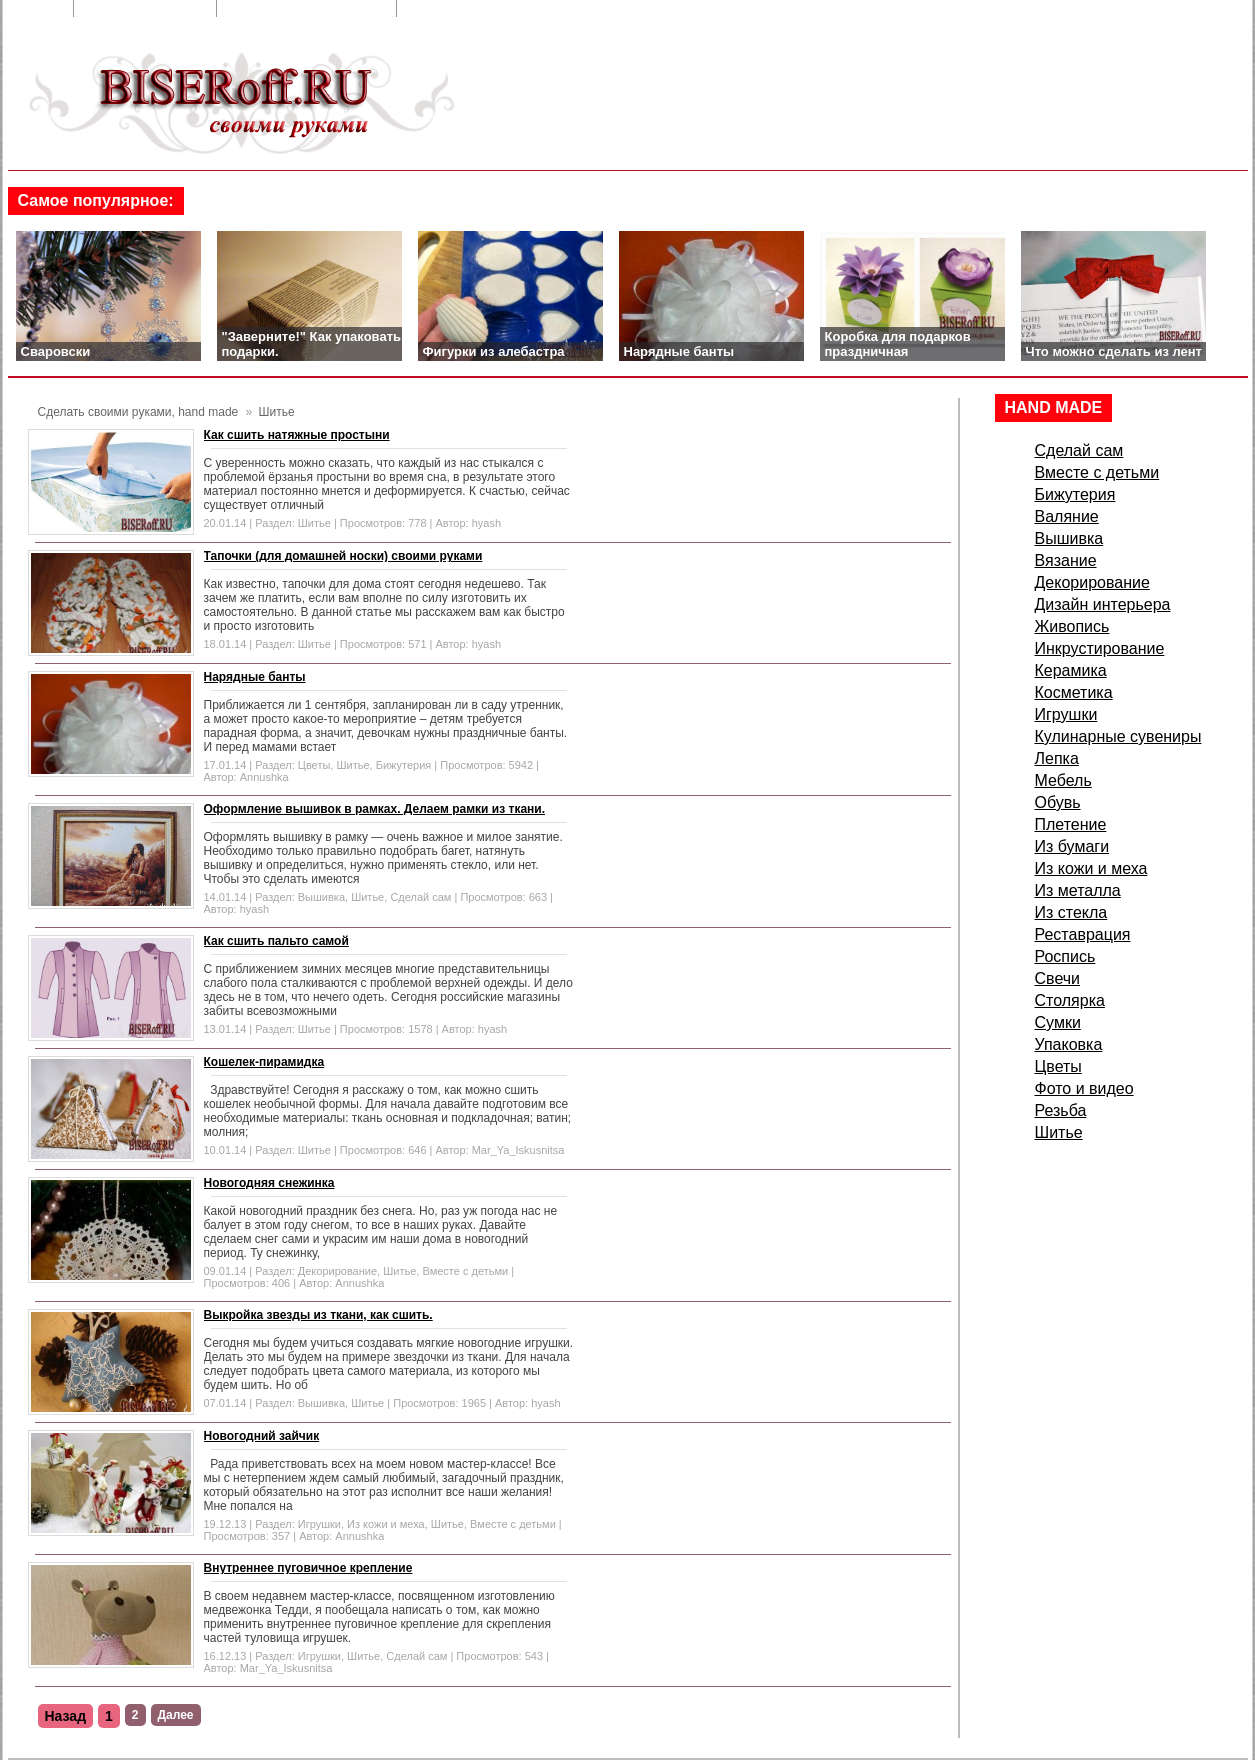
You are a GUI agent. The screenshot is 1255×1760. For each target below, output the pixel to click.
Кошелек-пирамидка (264, 1062)
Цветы (314, 765)
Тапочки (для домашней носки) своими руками (343, 556)
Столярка (1070, 1000)
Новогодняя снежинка (269, 1183)
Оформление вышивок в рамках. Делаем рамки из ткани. (375, 809)
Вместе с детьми (465, 1271)
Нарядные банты (255, 677)
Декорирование (337, 1271)
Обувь (1058, 802)
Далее (176, 1715)
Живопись (1072, 626)
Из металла (1078, 890)
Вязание (1066, 560)
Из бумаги (1072, 846)
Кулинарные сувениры (1118, 736)
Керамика (1071, 670)
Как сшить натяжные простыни (297, 435)
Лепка (1057, 758)
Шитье (314, 523)
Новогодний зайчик (262, 1436)
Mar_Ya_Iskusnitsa (518, 1150)
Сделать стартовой (482, 8)
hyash (486, 523)
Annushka (264, 777)
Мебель (1063, 780)
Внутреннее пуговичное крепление (308, 1568)
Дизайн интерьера (1103, 604)
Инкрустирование (1100, 648)
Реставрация (1083, 934)
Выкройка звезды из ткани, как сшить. (318, 1315)
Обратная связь (147, 8)
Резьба (1061, 1110)
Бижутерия (404, 765)
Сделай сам (420, 897)
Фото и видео (1084, 1088)
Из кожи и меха (386, 1524)
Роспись (1065, 956)
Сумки (1058, 1022)
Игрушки (319, 1524)
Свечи (1058, 978)
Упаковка (1069, 1044)
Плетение (1071, 824)
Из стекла (1071, 912)
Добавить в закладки (308, 8)
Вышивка (321, 897)
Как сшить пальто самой (276, 941)
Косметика (1074, 692)
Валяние (1067, 516)
